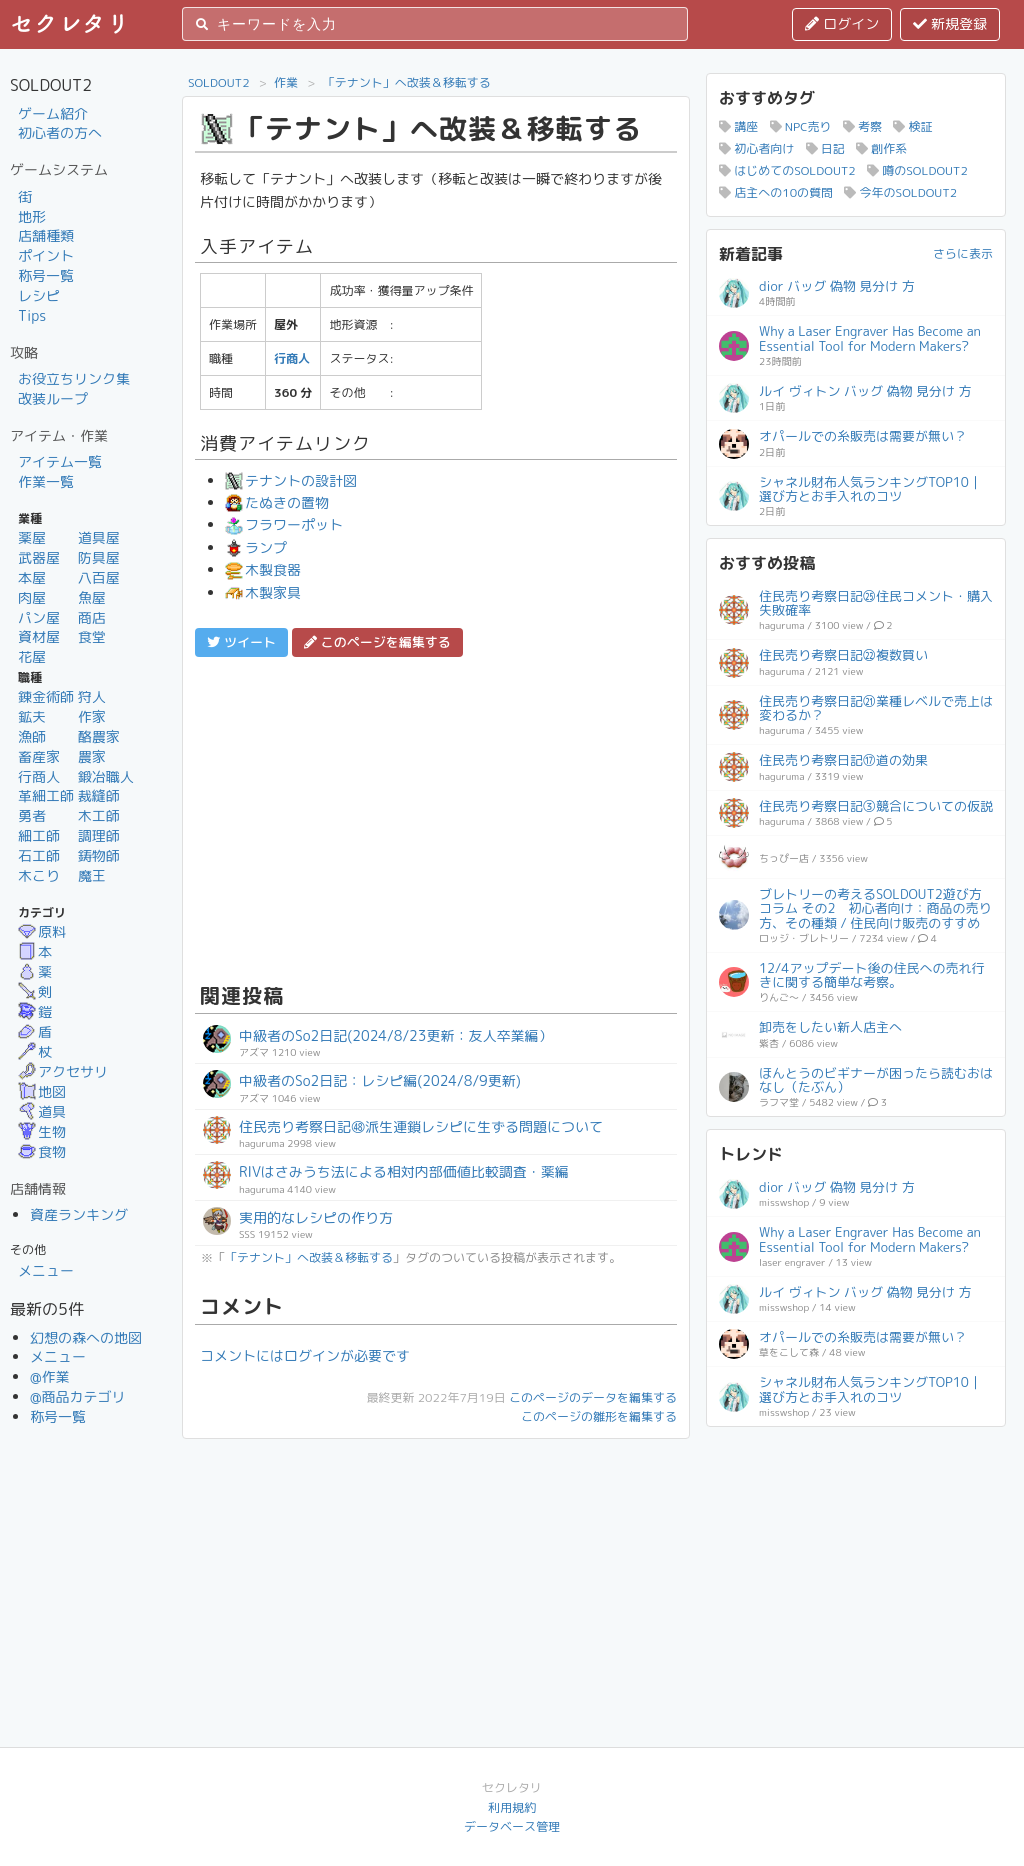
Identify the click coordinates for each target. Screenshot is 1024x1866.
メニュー (46, 1270)
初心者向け (756, 148)
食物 (42, 1151)
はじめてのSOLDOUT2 (787, 170)
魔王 (92, 875)
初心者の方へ (60, 132)
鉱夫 (32, 716)
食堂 (92, 636)
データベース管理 (512, 1826)
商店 (92, 617)
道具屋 (99, 537)
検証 (912, 126)
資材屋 (39, 636)
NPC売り (801, 126)
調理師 (99, 835)
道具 (42, 1111)
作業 (286, 82)
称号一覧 (46, 275)
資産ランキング (79, 1214)
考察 (862, 126)
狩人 (92, 696)
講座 (738, 126)
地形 (32, 216)
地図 (42, 1091)
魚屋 (92, 597)
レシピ (39, 295)
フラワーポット (284, 524)
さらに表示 (963, 253)
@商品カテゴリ (78, 1396)
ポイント (46, 255)
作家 (92, 716)
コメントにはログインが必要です (305, 1355)
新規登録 (950, 23)
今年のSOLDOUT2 (900, 192)
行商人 (39, 776)
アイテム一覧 (60, 461)
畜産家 (39, 756)
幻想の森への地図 (86, 1337)
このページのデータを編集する (593, 1397)
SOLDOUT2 (219, 82)
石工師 (39, 855)
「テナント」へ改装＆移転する (407, 82)
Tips (32, 315)
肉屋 (32, 597)
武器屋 (39, 557)
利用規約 (512, 1807)
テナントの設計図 (291, 480)
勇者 (32, 815)
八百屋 (99, 577)
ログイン (842, 23)
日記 (825, 148)
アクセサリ (63, 1071)
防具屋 (99, 557)
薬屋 (32, 537)
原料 (42, 931)
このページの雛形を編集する (599, 1416)
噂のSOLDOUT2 (917, 170)
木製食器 (263, 569)
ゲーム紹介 (53, 113)
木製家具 (263, 592)
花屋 (32, 656)
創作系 (881, 148)
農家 (92, 756)
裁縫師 (99, 795)
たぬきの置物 (277, 502)
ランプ (256, 547)
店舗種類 (46, 235)
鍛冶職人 (106, 776)
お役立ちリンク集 (74, 378)
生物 (42, 1131)
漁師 (32, 736)
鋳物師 (99, 855)
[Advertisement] (436, 817)
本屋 (32, 577)
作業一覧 (46, 481)
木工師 (99, 815)
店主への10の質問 (776, 192)
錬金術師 (46, 696)
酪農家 (99, 736)
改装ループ (53, 398)
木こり (39, 875)
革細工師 (46, 795)
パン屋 (39, 617)
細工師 (39, 835)
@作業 (50, 1376)
